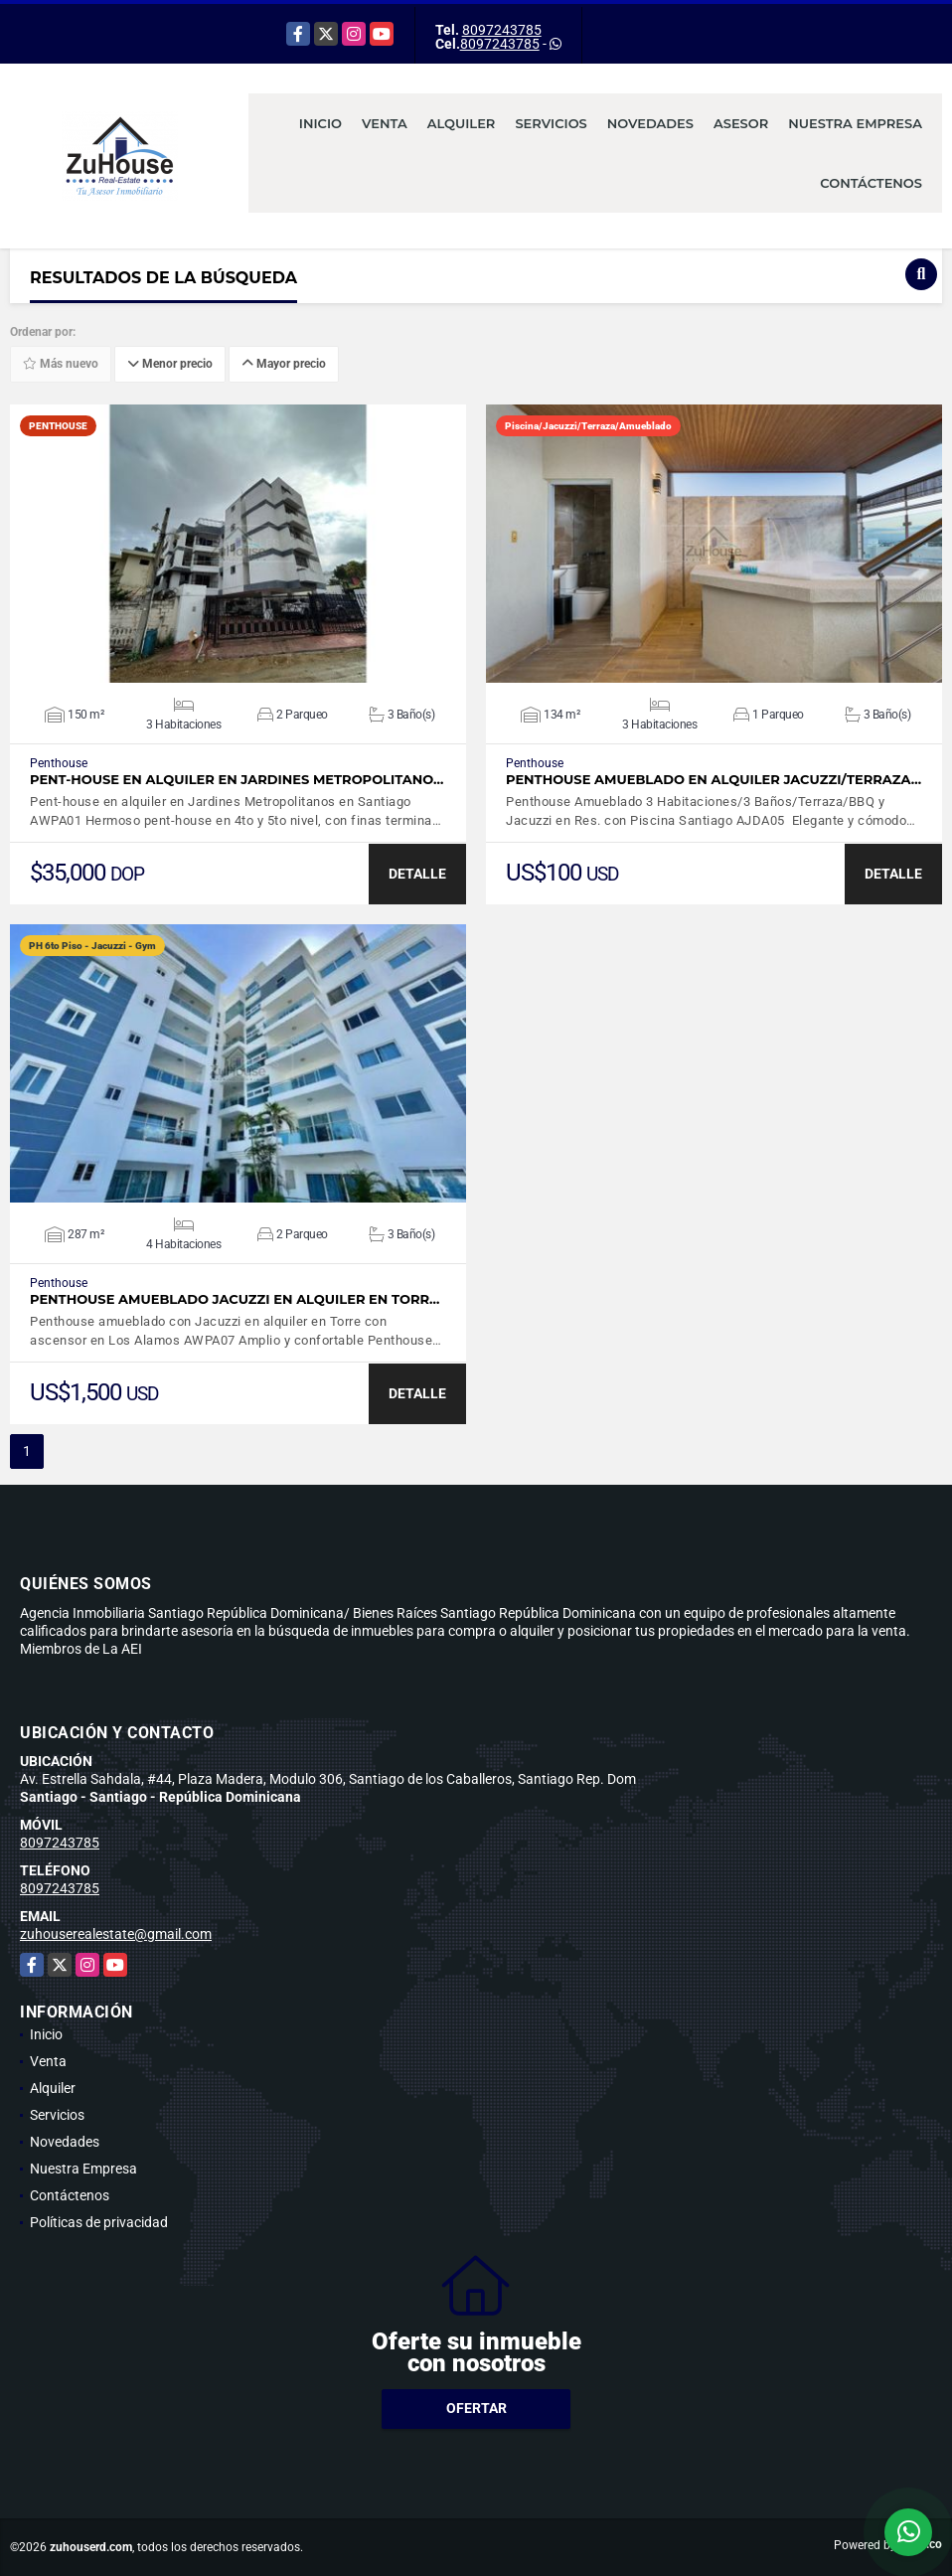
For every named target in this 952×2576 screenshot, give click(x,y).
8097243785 (502, 30)
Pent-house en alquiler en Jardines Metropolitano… (236, 779)
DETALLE (417, 874)
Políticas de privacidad (99, 2222)
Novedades (650, 123)
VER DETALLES (238, 544)
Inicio (320, 123)
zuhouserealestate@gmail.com (116, 1934)
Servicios (550, 123)
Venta (384, 123)
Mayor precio (283, 364)
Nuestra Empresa (855, 123)
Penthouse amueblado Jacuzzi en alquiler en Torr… (234, 1299)
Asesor (741, 123)
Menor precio (170, 364)
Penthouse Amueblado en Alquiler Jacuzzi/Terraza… (713, 779)
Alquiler (461, 123)
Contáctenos (871, 183)
